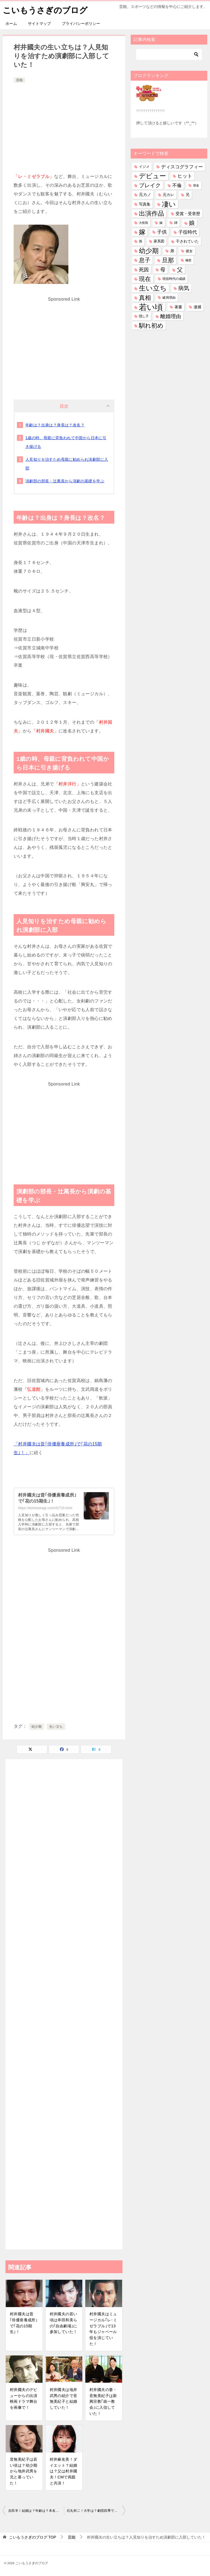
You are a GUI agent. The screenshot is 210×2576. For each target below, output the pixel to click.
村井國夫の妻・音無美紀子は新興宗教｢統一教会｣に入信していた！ (103, 2401)
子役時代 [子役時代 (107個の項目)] (187, 232)
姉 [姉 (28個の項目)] (175, 222)
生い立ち (56, 1727)
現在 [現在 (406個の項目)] (145, 278)
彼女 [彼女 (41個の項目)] (189, 251)
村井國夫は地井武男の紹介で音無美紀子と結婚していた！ (63, 2398)
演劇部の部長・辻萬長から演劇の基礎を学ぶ (64, 481)
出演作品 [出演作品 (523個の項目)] (151, 213)
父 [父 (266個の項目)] (180, 269)
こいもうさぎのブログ (45, 9)
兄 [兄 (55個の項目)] (187, 194)
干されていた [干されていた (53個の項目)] (187, 241)
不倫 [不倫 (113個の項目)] (177, 185)
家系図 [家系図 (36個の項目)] (159, 241)
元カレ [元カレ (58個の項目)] (168, 194)
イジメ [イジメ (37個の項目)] (144, 166)
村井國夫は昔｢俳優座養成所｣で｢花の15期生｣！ (23, 2323)
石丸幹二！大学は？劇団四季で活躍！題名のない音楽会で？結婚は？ (96, 2511)
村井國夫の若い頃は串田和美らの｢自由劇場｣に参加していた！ (63, 2323)
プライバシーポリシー (81, 23)
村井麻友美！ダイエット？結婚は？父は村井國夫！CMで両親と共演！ (63, 2471)
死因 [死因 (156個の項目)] (144, 269)
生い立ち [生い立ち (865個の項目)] (153, 288)
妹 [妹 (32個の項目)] (161, 223)
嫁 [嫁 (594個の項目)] (142, 232)
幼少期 (36, 1727)
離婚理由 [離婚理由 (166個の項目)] (170, 316)
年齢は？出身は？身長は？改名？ (54, 425)
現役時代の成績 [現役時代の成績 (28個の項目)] (173, 278)
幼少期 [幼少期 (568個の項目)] (149, 250)
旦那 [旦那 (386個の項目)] (168, 260)
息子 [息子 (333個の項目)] (144, 260)
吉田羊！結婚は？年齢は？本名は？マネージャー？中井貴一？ (36, 2511)
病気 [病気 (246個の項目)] (183, 288)
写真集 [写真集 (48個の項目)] (144, 204)
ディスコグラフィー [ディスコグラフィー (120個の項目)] (182, 166)
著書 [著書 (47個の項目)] (178, 307)
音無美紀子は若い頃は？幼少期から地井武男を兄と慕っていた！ (23, 2471)
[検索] (169, 54)
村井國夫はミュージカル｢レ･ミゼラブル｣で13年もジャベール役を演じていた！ (103, 2329)
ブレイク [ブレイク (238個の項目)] (150, 185)
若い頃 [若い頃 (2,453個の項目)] (151, 307)
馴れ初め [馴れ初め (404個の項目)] (151, 325)
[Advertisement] (64, 125)
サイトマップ (39, 23)
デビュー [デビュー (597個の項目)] (152, 176)
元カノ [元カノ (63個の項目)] (145, 194)
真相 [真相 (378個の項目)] (145, 297)
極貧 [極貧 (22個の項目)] (188, 260)
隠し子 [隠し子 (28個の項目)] (144, 316)
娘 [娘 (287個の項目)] (192, 223)
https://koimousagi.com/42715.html (45, 1508)
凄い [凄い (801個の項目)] (169, 204)
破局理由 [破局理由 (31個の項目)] (169, 297)
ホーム (11, 23)
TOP (32, 2537)
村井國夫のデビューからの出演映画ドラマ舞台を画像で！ (23, 2398)
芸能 (19, 80)
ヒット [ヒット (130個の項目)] (184, 176)
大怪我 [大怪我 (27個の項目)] (143, 222)
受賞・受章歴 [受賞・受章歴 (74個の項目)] (188, 213)
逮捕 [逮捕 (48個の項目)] (197, 307)
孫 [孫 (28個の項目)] (140, 241)
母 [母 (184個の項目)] (162, 269)
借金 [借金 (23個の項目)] (196, 185)
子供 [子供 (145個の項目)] (162, 232)
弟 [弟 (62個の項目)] (172, 250)
